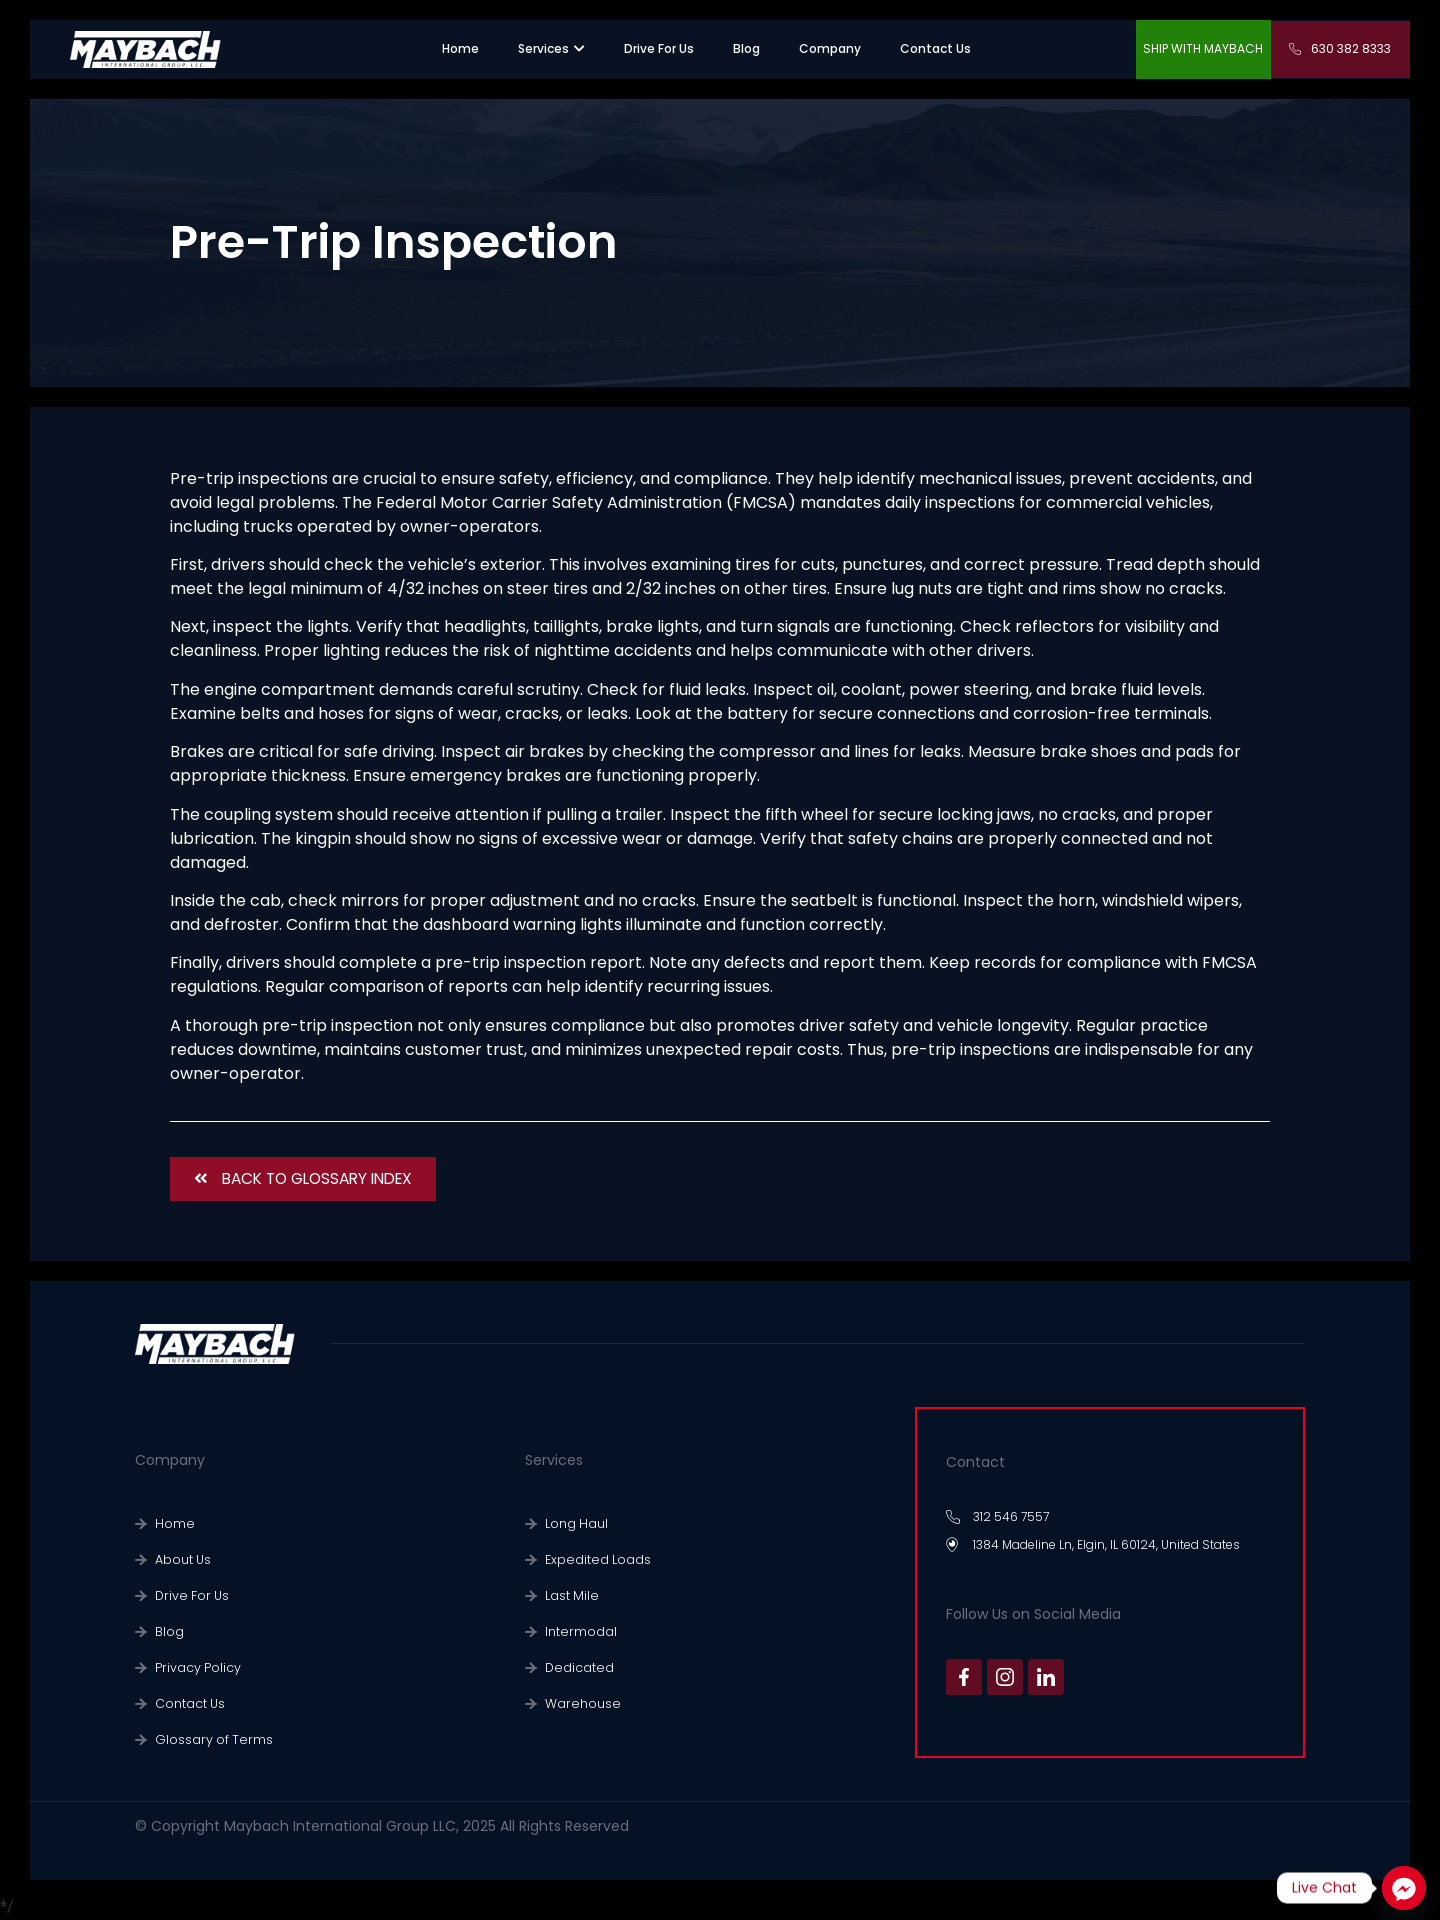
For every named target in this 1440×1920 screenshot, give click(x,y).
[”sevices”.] (543, 49)
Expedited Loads (593, 1559)
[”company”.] (830, 49)
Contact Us (187, 1703)
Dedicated (575, 1667)
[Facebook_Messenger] (1404, 1888)
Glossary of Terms (208, 1739)
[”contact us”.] (935, 49)
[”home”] (460, 49)
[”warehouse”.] (746, 49)
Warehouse (578, 1703)
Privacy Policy (195, 1667)
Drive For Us (189, 1595)
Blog (168, 1631)
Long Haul (574, 1523)
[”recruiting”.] (659, 49)
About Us (182, 1559)
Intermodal (577, 1631)
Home (172, 1523)
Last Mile (570, 1595)
